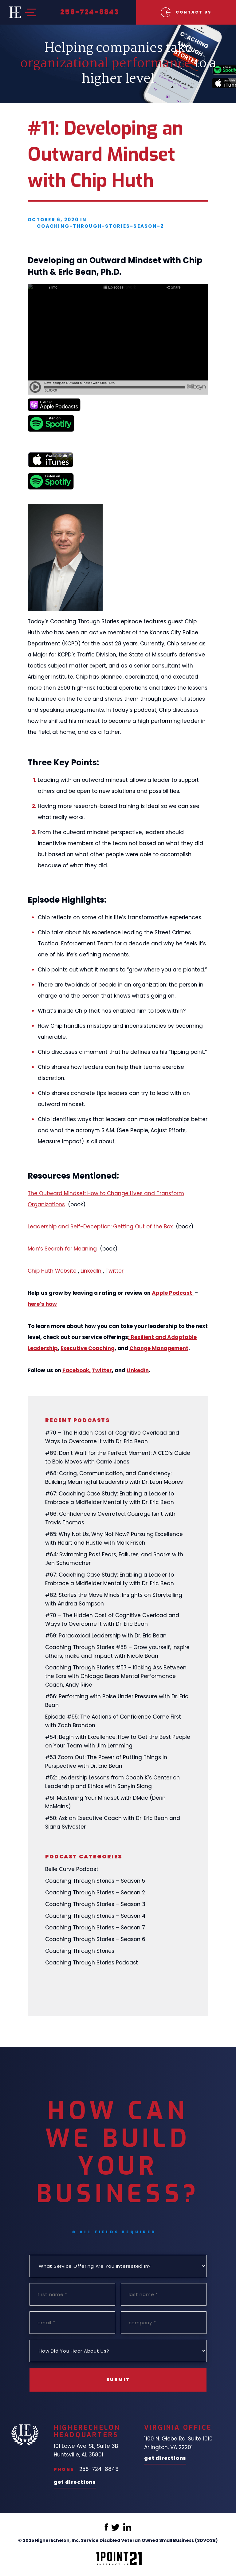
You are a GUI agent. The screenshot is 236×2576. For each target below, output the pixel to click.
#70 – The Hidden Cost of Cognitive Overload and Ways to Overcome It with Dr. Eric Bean (112, 1437)
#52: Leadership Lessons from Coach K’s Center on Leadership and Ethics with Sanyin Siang (112, 1782)
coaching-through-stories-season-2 (100, 226)
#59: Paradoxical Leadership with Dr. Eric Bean (106, 1635)
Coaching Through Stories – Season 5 (95, 1881)
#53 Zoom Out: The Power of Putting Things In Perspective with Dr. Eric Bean (106, 1762)
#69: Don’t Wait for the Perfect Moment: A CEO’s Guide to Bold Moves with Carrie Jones (117, 1457)
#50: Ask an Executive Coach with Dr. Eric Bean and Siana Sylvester (112, 1822)
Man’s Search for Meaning (62, 1248)
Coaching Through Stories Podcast (91, 1962)
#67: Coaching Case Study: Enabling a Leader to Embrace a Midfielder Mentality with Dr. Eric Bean (109, 1498)
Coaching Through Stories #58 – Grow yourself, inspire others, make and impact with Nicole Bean (117, 1652)
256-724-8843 (89, 12)
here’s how (42, 1304)
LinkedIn (91, 1270)
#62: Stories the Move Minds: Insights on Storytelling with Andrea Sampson (113, 1599)
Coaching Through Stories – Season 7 (95, 1927)
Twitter (114, 1270)
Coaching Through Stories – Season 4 (95, 1916)
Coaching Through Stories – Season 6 (95, 1939)
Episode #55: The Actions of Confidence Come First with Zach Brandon (113, 1721)
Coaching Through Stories (79, 1951)
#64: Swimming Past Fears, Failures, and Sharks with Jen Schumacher (114, 1559)
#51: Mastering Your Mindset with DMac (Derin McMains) (105, 1802)
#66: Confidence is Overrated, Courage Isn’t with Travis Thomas (110, 1518)
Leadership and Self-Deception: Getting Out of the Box (100, 1226)
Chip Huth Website (52, 1270)
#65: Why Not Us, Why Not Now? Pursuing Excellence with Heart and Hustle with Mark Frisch (114, 1538)
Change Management (158, 1348)
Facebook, (76, 1370)
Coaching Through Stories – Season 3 (95, 1904)
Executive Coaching (88, 1348)
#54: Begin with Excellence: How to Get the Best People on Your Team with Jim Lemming (117, 1741)
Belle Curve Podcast (71, 1869)
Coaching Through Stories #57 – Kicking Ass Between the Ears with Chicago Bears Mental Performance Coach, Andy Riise (116, 1676)
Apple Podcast (172, 1293)
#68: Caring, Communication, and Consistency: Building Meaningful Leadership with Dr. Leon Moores (114, 1478)
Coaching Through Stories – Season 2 (95, 1892)
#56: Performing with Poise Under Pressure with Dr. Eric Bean (116, 1701)
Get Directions (75, 2483)
